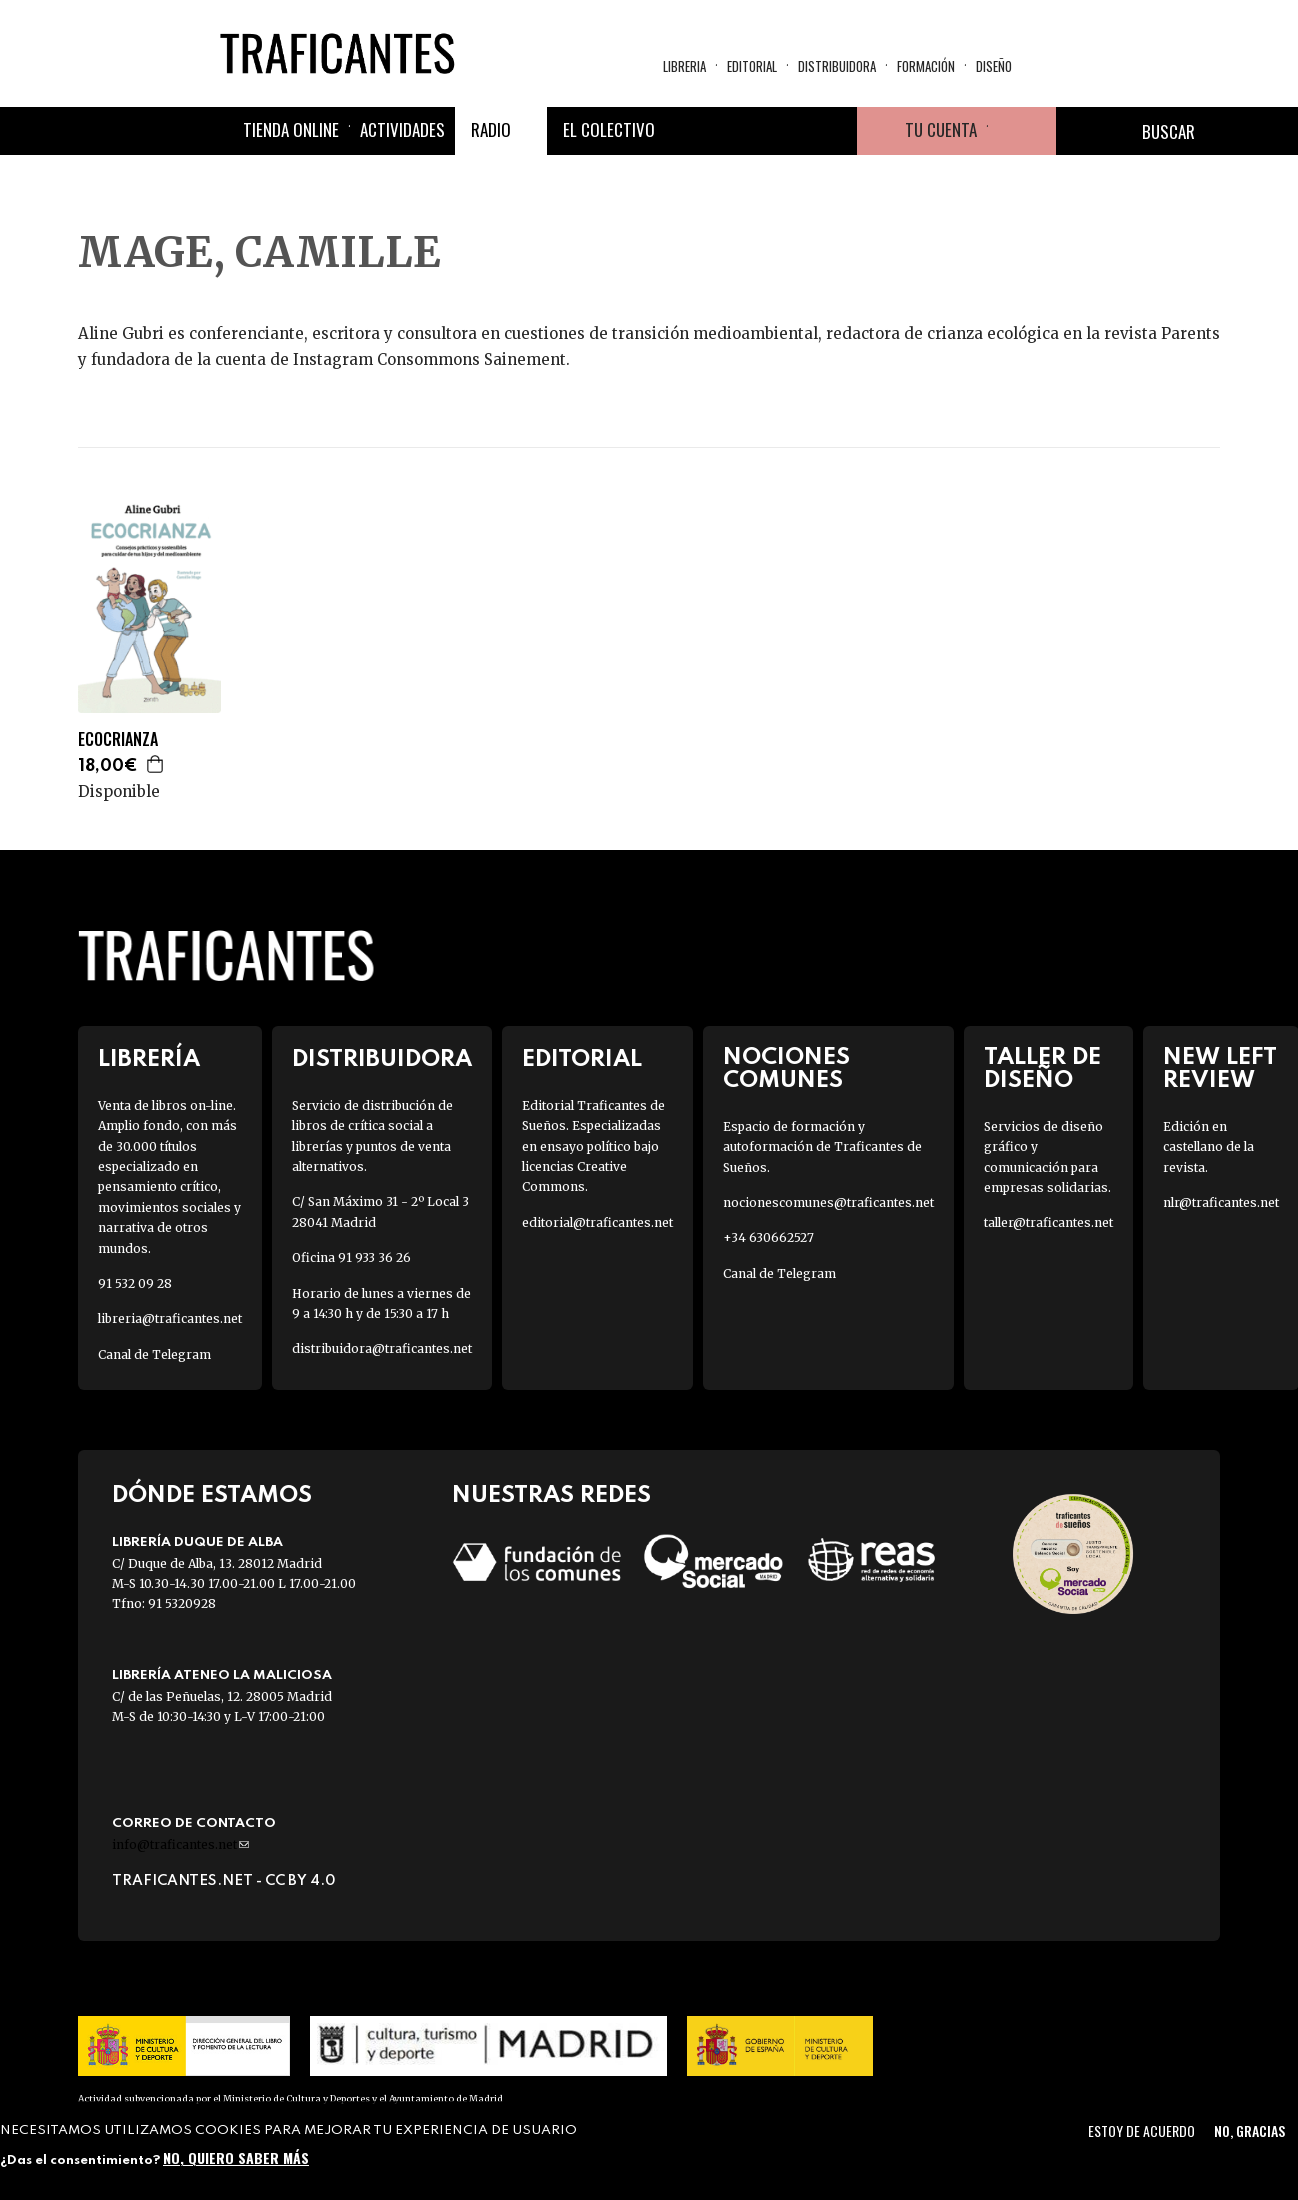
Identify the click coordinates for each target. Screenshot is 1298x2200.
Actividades (402, 129)
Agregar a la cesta (156, 764)
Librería (149, 1059)
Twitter (737, 131)
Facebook (689, 131)
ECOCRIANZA (118, 739)
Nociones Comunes (786, 1069)
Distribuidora (837, 66)
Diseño (994, 66)
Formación (926, 66)
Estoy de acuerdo (1141, 2130)
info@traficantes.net (180, 1844)
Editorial (752, 66)
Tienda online (291, 129)
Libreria (684, 66)
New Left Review (1220, 1069)
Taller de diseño (1042, 1069)
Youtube (833, 131)
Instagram (785, 131)
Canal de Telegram (154, 1354)
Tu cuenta (941, 129)
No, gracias (1249, 2130)
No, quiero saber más (236, 2157)
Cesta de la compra (1022, 131)
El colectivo (609, 129)
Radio (491, 129)
